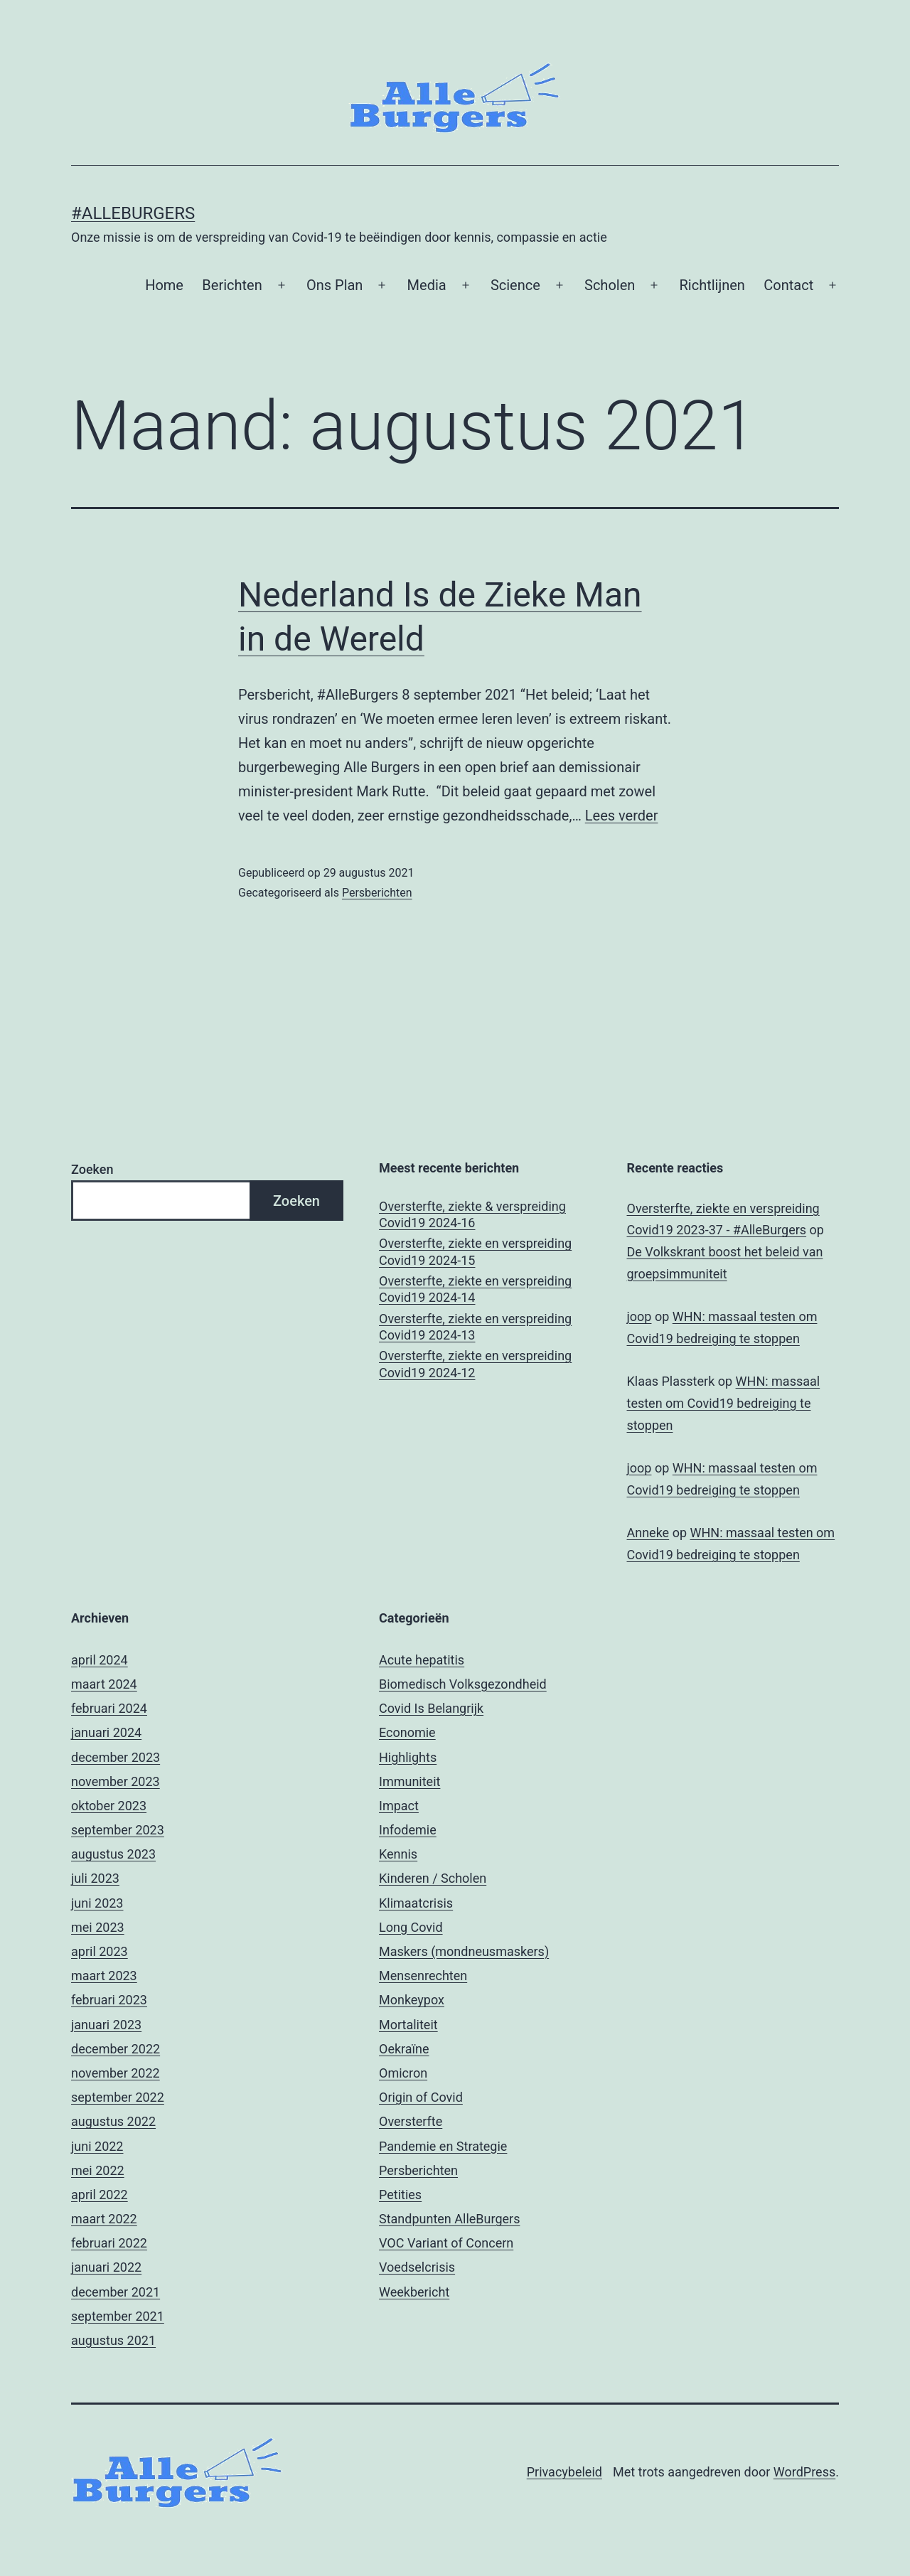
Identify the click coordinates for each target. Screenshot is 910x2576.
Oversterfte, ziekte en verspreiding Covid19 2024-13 (475, 1326)
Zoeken (92, 1169)
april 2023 (99, 1951)
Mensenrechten (423, 1975)
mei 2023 (97, 1927)
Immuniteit (409, 1781)
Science (515, 285)
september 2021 (117, 2316)
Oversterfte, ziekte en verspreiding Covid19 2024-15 (475, 1251)
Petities (400, 2194)
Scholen (609, 285)
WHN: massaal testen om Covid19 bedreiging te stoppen (723, 1403)
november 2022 (115, 2072)
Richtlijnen (711, 285)
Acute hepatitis (421, 1659)
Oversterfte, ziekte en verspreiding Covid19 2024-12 (475, 1363)
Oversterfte (410, 2121)
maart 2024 (104, 1684)
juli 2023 (95, 1878)
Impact (399, 1805)
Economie (407, 1732)
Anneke (648, 1532)
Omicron (403, 2072)
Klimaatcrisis (416, 1903)
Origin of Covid (421, 2097)
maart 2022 (104, 2218)
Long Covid (411, 1927)
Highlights (408, 1757)
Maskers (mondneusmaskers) (464, 1951)
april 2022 (99, 2194)
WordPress (804, 2471)
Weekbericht (414, 2291)
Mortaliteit (408, 2024)
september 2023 (117, 1829)
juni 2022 (97, 2146)
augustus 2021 (113, 2340)
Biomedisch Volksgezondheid (463, 1684)
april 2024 (99, 1659)
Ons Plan (334, 285)
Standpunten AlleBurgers (449, 2218)
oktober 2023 (108, 1805)
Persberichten (377, 892)
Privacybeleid (564, 2471)
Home (164, 285)
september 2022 (117, 2097)
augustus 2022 (113, 2121)
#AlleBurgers (133, 213)
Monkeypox (411, 1999)
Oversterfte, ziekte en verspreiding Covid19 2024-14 (475, 1289)
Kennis (398, 1854)
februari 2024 (109, 1708)
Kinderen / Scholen (432, 1878)
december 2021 (115, 2291)
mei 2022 (97, 2170)
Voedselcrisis (417, 2267)
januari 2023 (106, 2024)
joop (639, 1316)
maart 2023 (104, 1975)
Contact (788, 285)
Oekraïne (404, 2048)
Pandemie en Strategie (443, 2146)
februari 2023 (109, 1999)
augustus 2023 (113, 1854)
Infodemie (408, 1829)
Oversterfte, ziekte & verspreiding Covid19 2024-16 (472, 1214)
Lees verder (621, 815)
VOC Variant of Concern (446, 2242)
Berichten (232, 285)
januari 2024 (106, 1732)
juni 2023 (97, 1903)
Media (426, 285)
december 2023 (115, 1757)
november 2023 (115, 1781)
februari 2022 (109, 2242)
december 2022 (115, 2048)
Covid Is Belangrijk (431, 1708)
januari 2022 (106, 2267)
